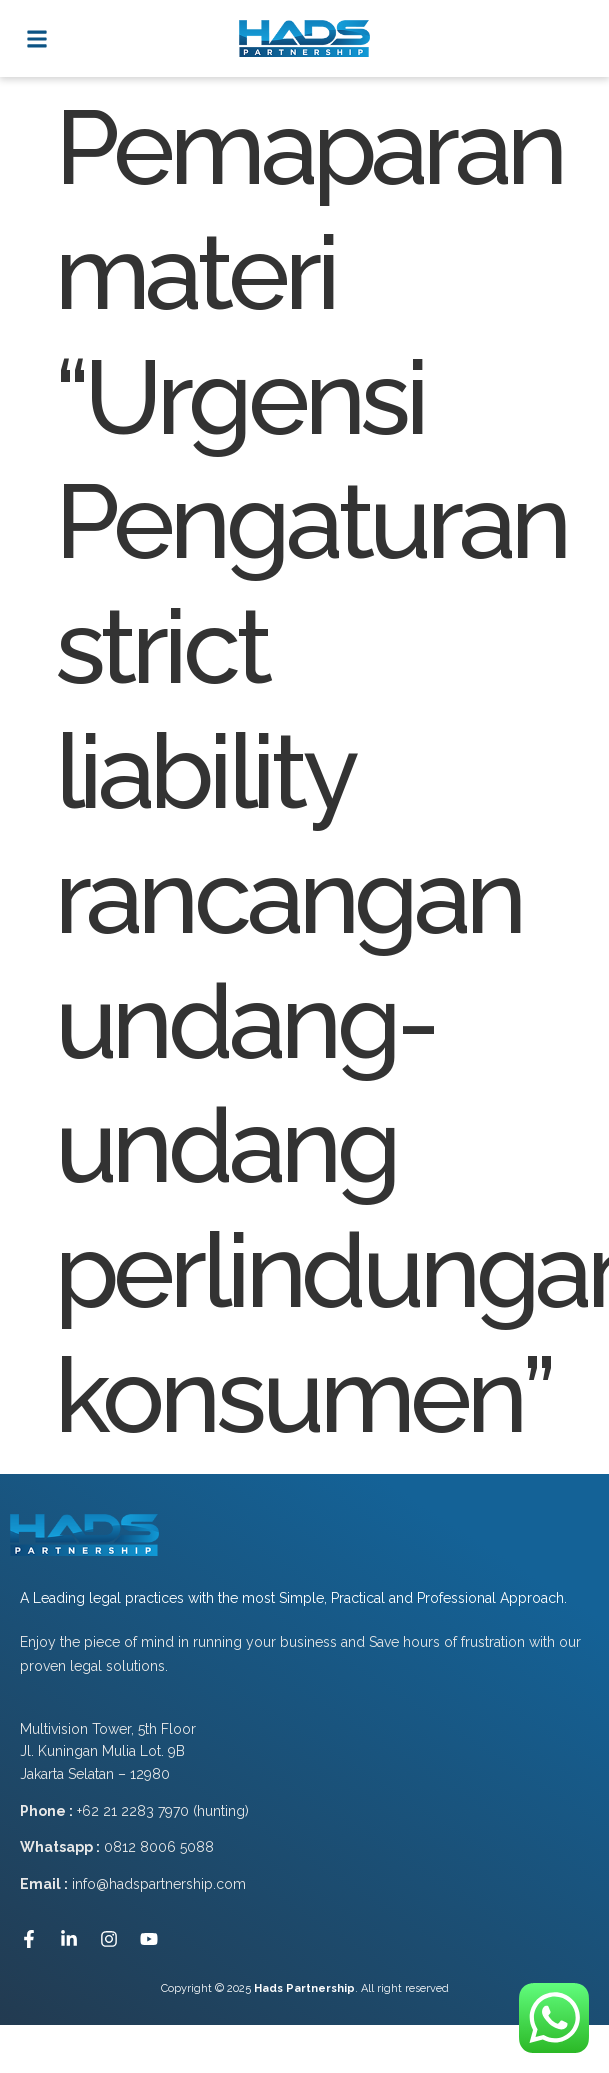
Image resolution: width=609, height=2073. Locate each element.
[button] (36, 38)
